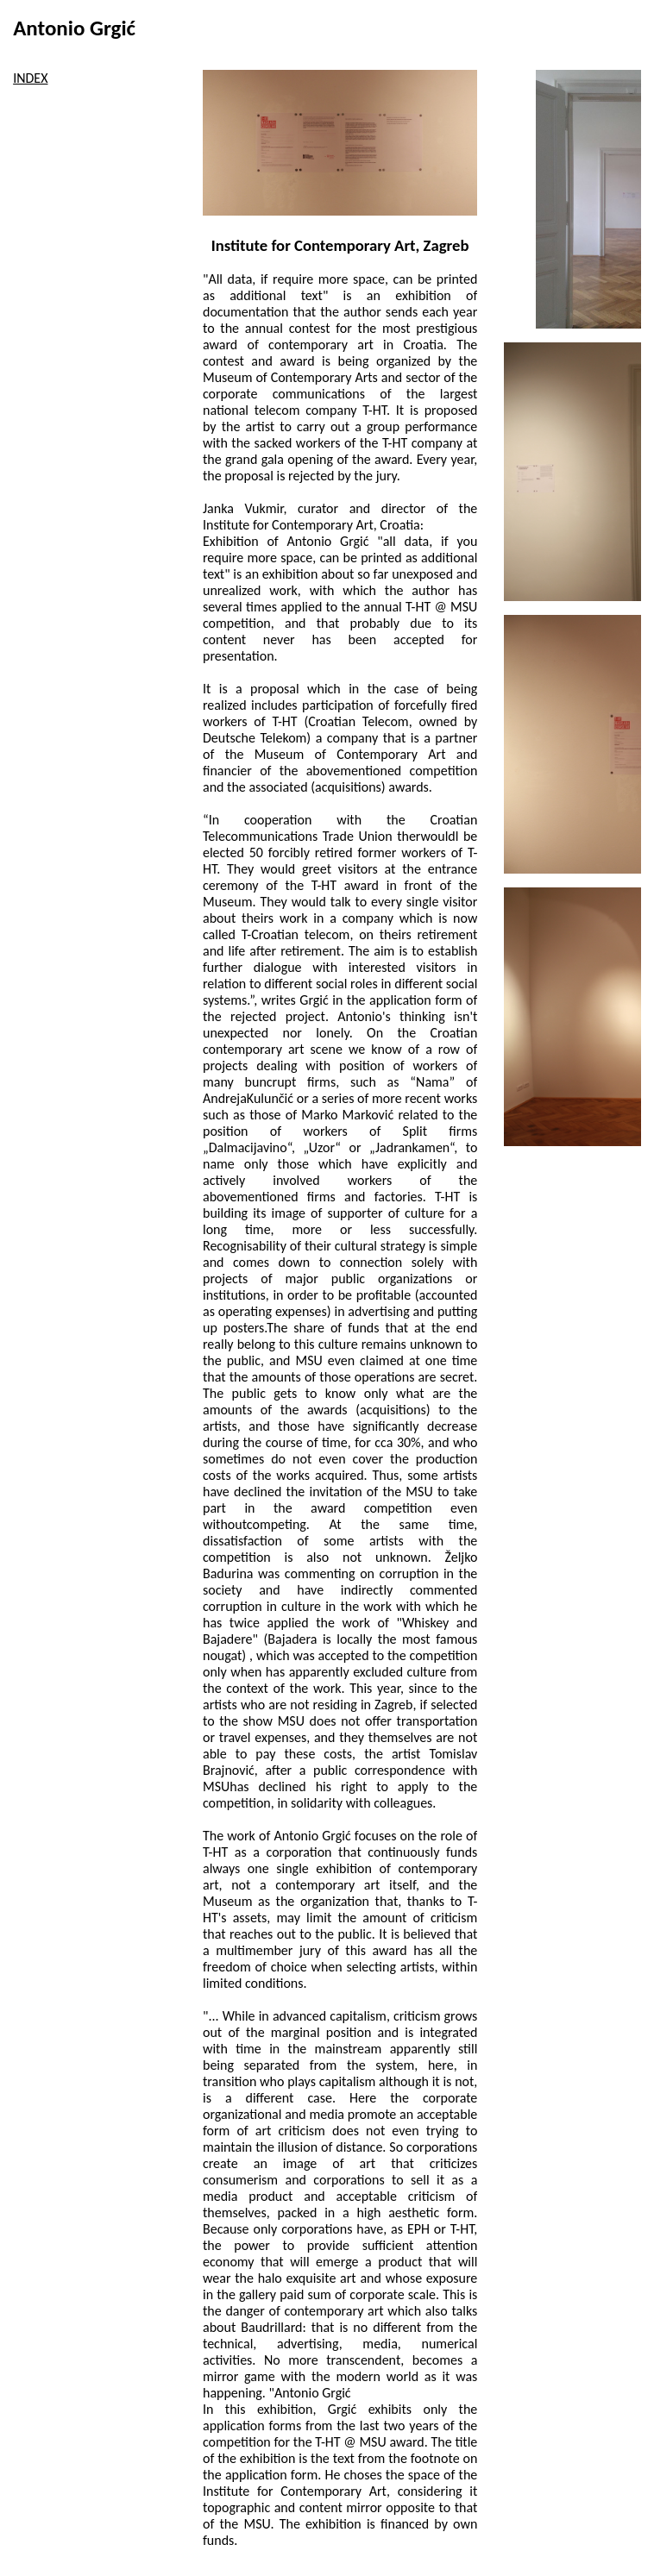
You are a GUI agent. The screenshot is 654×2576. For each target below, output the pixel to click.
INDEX (30, 78)
